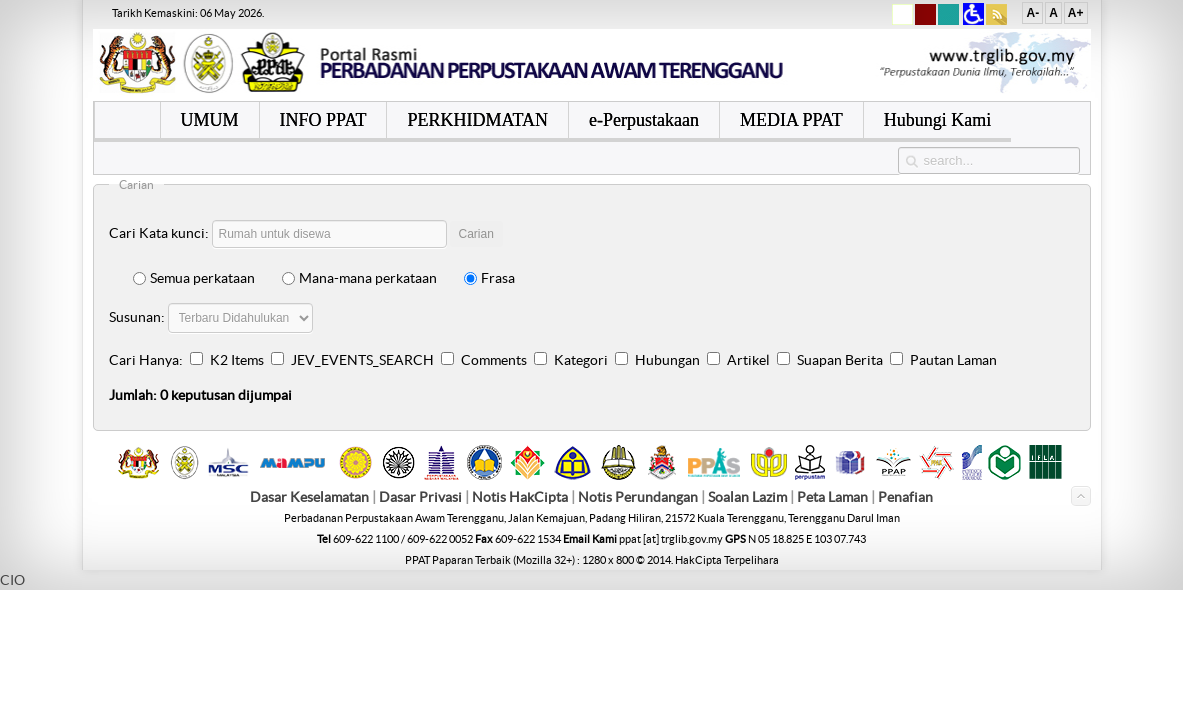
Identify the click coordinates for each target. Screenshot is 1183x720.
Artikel (748, 360)
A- (1032, 13)
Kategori (581, 360)
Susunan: (137, 317)
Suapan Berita (840, 360)
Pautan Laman (953, 360)
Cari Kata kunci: (159, 233)
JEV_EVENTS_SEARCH (362, 360)
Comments (494, 360)
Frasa (489, 278)
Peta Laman (834, 497)
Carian (476, 234)
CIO (12, 580)
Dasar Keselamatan (309, 497)
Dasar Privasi (420, 497)
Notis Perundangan (638, 497)
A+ (1076, 13)
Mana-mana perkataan (359, 278)
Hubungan (667, 360)
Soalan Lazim (747, 497)
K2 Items (237, 360)
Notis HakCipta (520, 497)
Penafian (905, 497)
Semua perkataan (194, 278)
